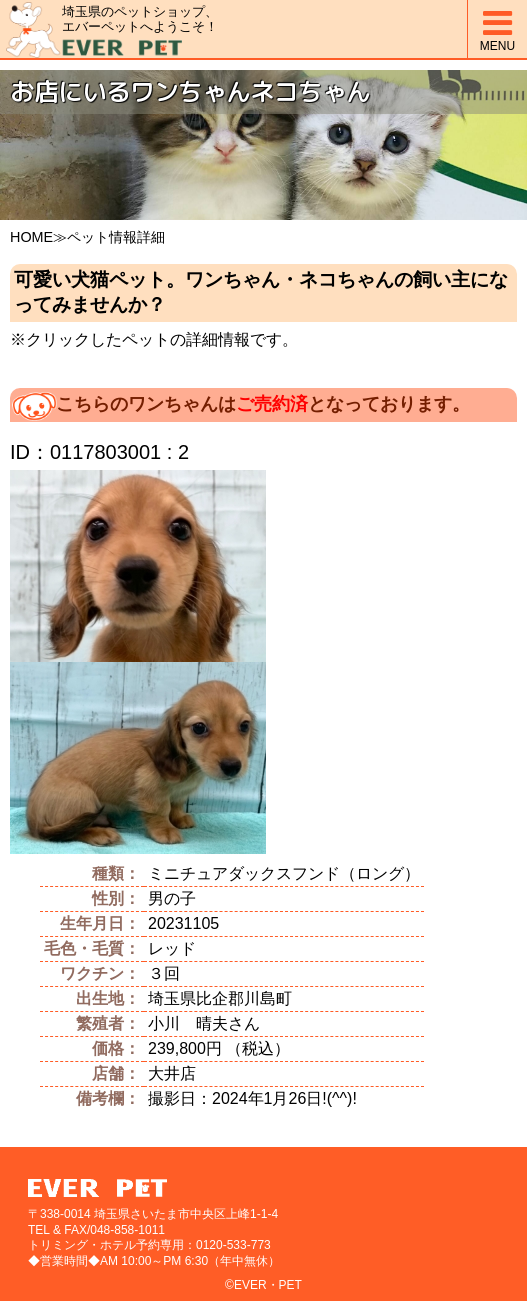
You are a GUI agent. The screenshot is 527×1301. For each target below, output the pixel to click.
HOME (31, 237)
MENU (497, 29)
